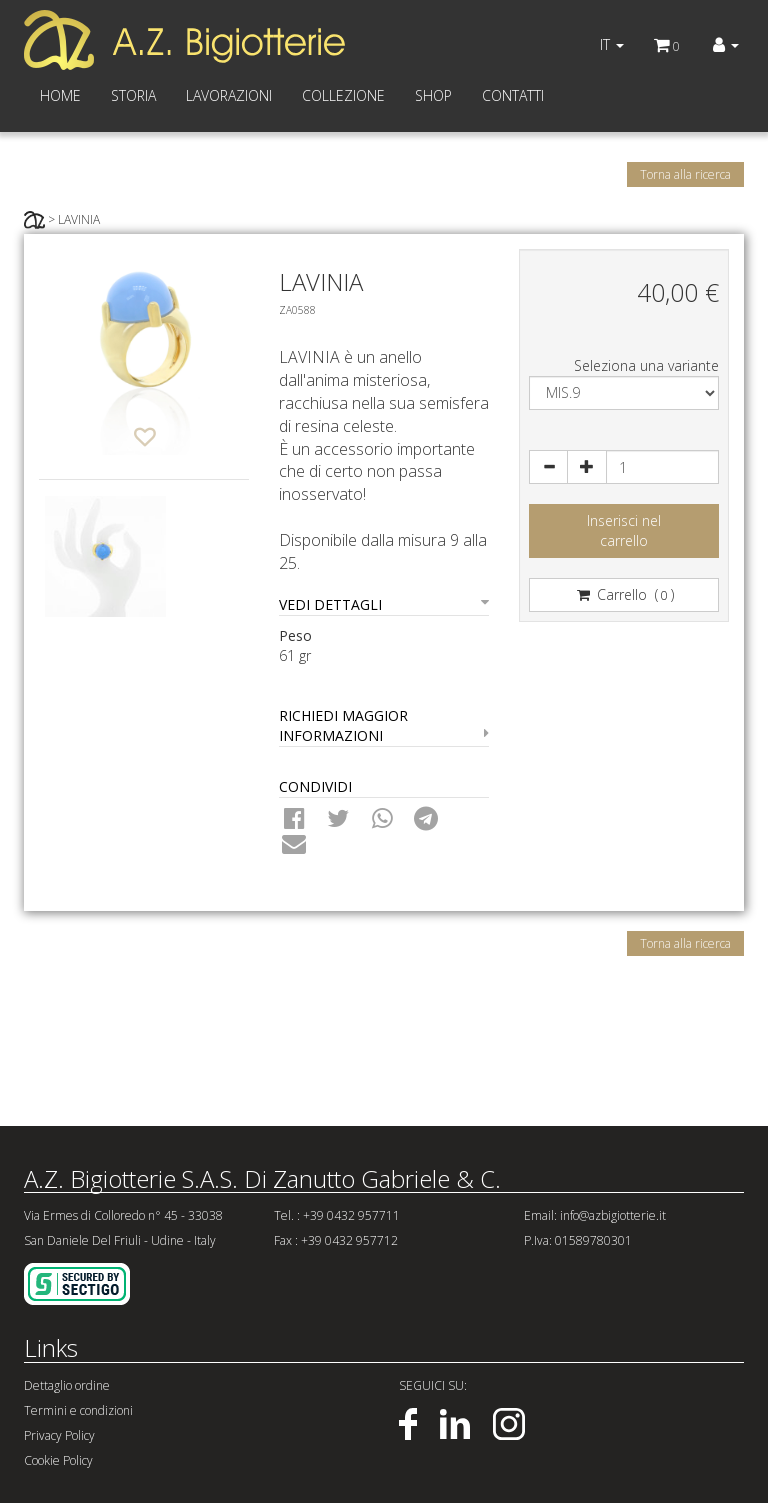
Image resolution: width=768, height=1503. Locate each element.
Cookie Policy (58, 1460)
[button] (726, 45)
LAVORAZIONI (229, 95)
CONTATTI (513, 95)
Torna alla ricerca (685, 174)
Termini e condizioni (78, 1410)
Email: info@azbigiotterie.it (595, 1215)
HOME (60, 95)
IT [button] (612, 44)
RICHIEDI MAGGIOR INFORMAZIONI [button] (384, 725)
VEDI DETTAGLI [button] (384, 604)
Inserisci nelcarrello (624, 530)
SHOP (433, 95)
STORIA (133, 95)
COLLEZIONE (343, 95)
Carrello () (624, 594)
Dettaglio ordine (67, 1385)
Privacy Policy (59, 1435)
